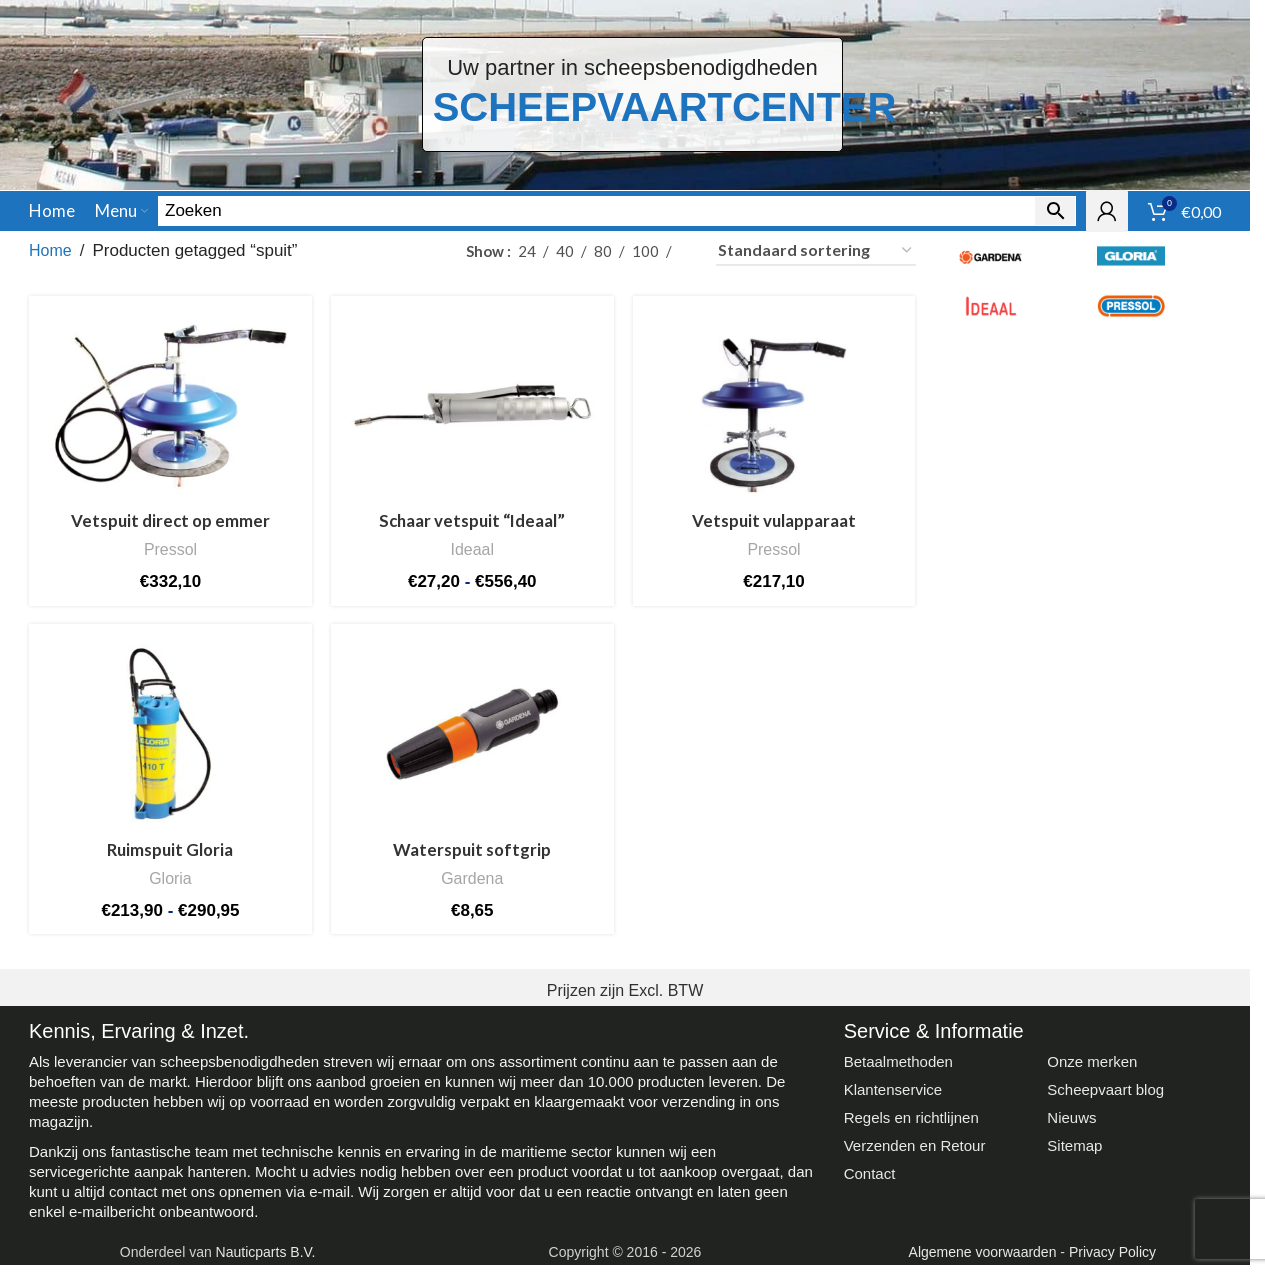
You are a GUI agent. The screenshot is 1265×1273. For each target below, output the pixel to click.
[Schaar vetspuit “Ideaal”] (472, 415)
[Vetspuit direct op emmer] (170, 415)
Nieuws (1071, 1125)
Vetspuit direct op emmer (170, 530)
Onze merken (1092, 1069)
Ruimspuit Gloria (170, 858)
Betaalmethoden (898, 1069)
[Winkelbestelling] (816, 261)
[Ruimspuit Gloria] (170, 744)
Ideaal (472, 559)
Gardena (472, 887)
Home (50, 260)
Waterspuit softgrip (472, 858)
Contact (870, 1181)
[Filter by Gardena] (1011, 266)
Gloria (170, 887)
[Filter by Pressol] (1151, 316)
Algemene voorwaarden (983, 1260)
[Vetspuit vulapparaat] (774, 415)
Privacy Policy (1112, 1260)
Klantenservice (893, 1097)
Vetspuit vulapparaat (774, 530)
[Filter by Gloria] (1151, 266)
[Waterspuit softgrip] (472, 744)
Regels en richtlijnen (911, 1125)
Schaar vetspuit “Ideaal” (472, 530)
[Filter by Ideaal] (1011, 316)
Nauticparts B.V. (266, 1260)
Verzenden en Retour (915, 1153)
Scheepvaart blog (1105, 1097)
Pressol (170, 559)
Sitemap (1074, 1153)
